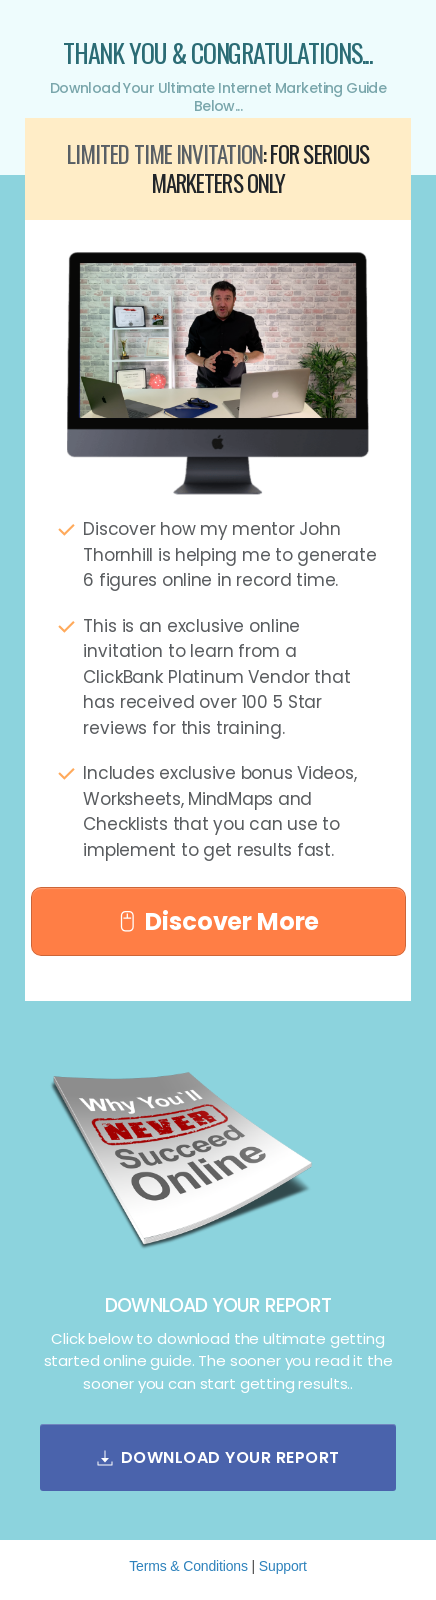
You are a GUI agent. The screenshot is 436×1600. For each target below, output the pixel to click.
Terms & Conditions (188, 1566)
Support (283, 1566)
